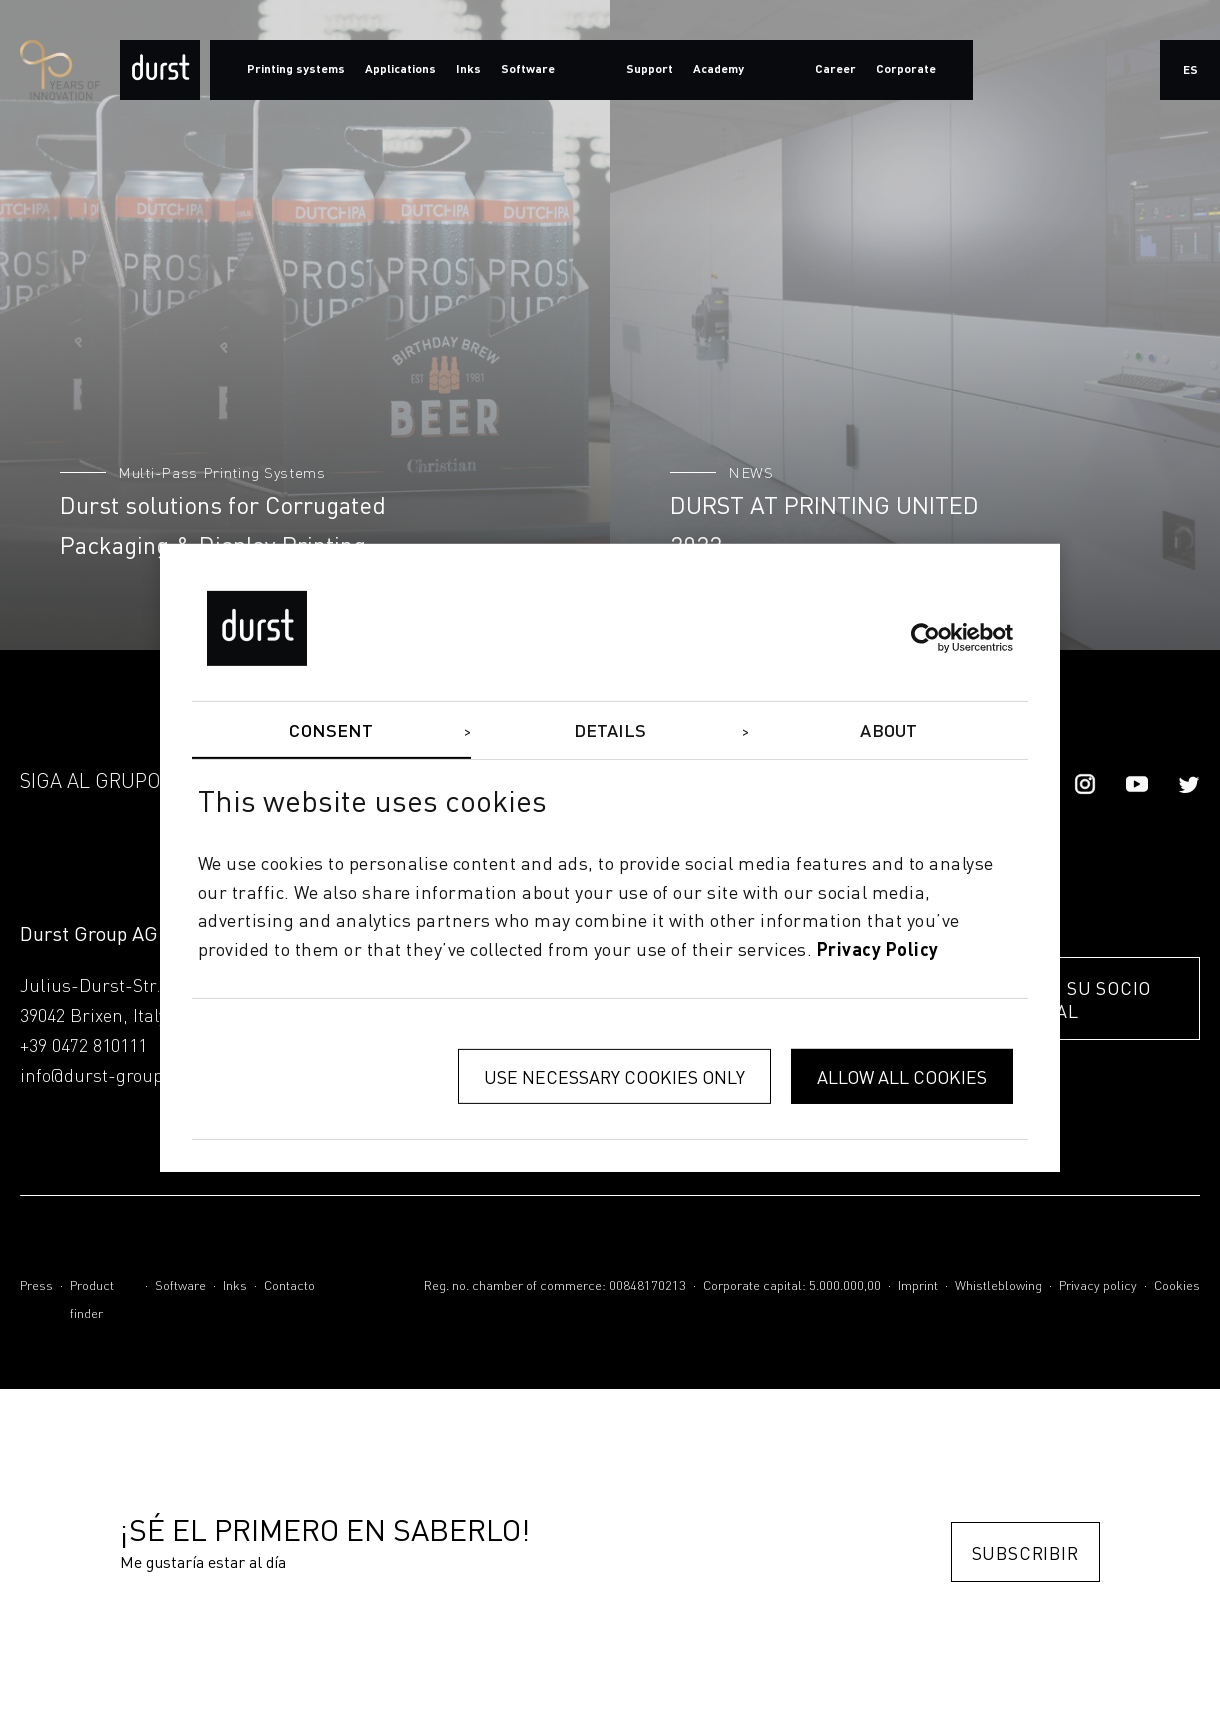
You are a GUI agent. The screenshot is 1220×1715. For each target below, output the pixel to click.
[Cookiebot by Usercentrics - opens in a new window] (925, 638)
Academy (718, 70)
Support (649, 70)
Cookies (1177, 1286)
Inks (235, 1286)
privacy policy (878, 951)
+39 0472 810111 (83, 1047)
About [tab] (888, 731)
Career (835, 70)
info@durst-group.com (111, 1077)
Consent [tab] (331, 731)
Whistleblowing (998, 1286)
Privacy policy (1098, 1286)
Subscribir (1025, 1552)
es (1190, 71)
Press (36, 1286)
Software (180, 1286)
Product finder (92, 1300)
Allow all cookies (902, 1076)
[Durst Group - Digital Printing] (160, 70)
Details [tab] (610, 731)
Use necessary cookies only (614, 1076)
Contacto (289, 1286)
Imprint (918, 1286)
